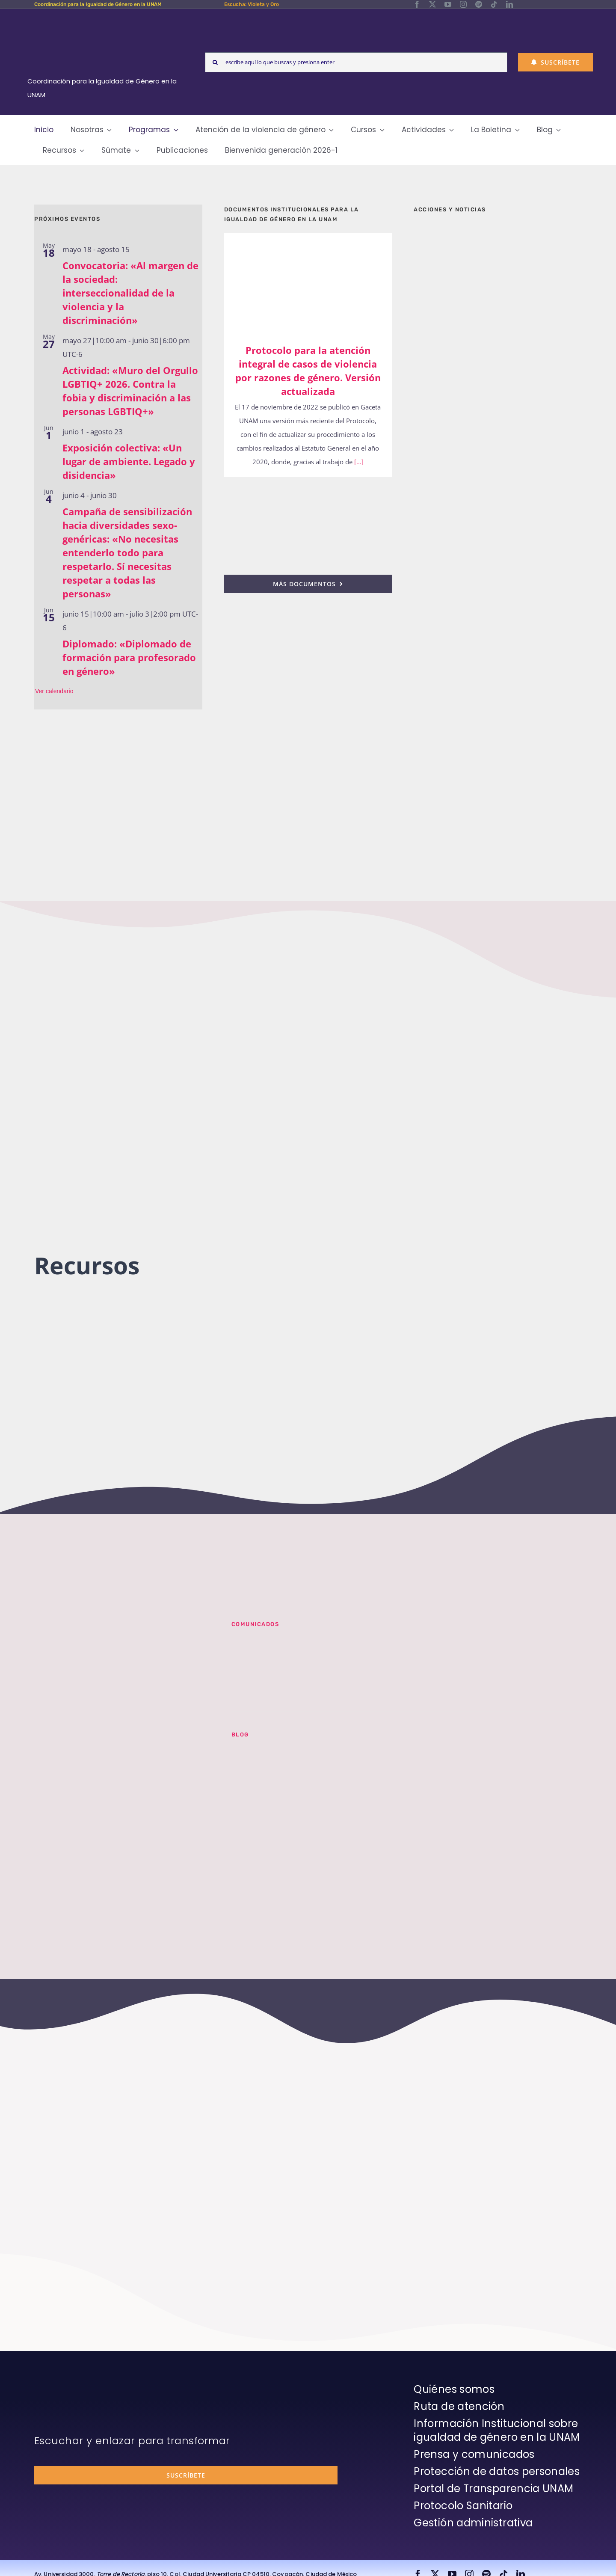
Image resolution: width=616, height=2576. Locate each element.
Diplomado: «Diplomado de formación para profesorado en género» (129, 657)
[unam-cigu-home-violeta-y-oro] (498, 774)
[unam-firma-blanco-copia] (58, 2384)
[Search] (215, 62)
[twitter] (432, 4)
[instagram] (463, 4)
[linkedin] (509, 4)
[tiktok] (494, 4)
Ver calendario (54, 691)
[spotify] (478, 4)
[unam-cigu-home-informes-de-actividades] (498, 465)
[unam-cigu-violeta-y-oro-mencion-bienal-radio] (122, 1631)
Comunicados (255, 1624)
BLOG (240, 1734)
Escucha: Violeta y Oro (251, 4)
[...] (358, 461)
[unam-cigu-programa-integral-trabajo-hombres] (498, 684)
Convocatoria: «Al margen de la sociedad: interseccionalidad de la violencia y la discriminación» (130, 292)
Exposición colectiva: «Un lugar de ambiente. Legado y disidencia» (128, 461)
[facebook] (417, 4)
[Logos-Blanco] (105, 19)
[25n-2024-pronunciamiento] (308, 488)
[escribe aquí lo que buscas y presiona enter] (356, 62)
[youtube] (447, 4)
